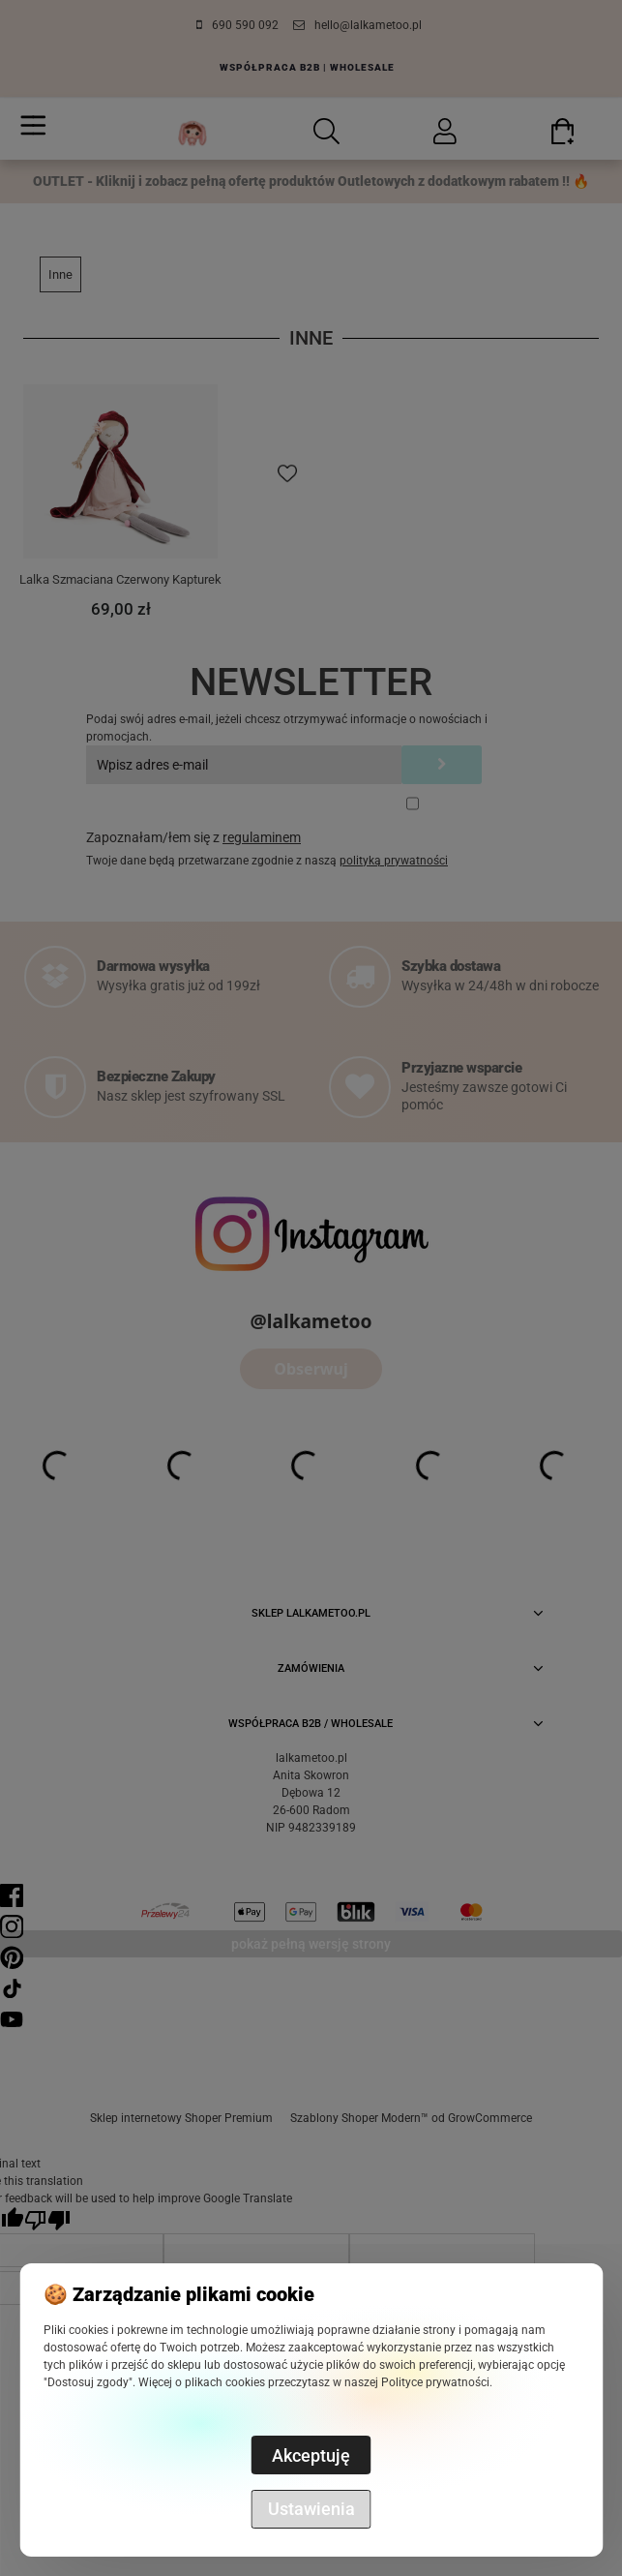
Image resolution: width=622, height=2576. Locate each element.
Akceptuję (311, 2455)
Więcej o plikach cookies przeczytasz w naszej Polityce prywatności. (315, 2382)
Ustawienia (311, 2509)
